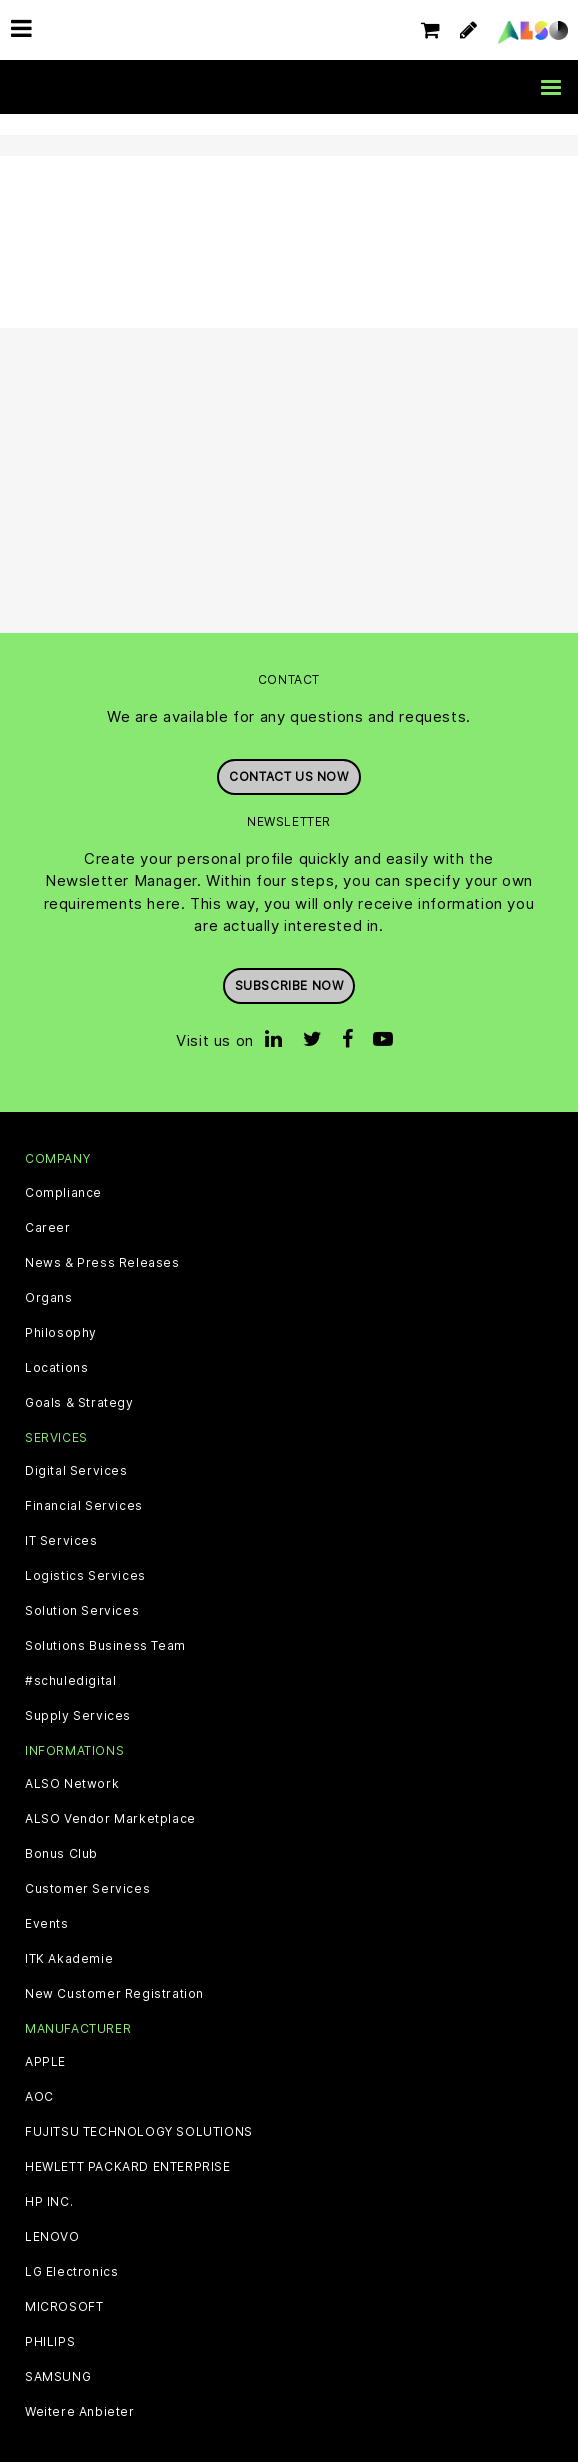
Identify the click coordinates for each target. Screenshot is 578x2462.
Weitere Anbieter (80, 2412)
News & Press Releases (102, 1263)
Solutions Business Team (105, 1646)
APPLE (45, 2062)
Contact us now (288, 776)
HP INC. (49, 2202)
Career (48, 1228)
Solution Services (82, 1611)
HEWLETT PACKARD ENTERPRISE (128, 2167)
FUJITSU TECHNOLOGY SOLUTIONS (139, 2132)
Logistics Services (85, 1576)
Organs (49, 1298)
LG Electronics (71, 2272)
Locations (56, 1368)
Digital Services (76, 1471)
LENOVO (52, 2237)
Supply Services (78, 1716)
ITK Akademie (69, 1959)
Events (47, 1924)
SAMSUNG (58, 2377)
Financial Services (84, 1506)
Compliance (63, 1193)
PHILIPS (50, 2342)
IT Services (61, 1541)
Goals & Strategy (79, 1403)
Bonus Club (61, 1854)
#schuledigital (70, 1681)
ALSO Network (72, 1784)
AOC (39, 2097)
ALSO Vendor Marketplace (110, 1819)
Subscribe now (289, 985)
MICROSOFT (64, 2307)
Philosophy (61, 1333)
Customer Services (87, 1889)
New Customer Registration (114, 1994)
